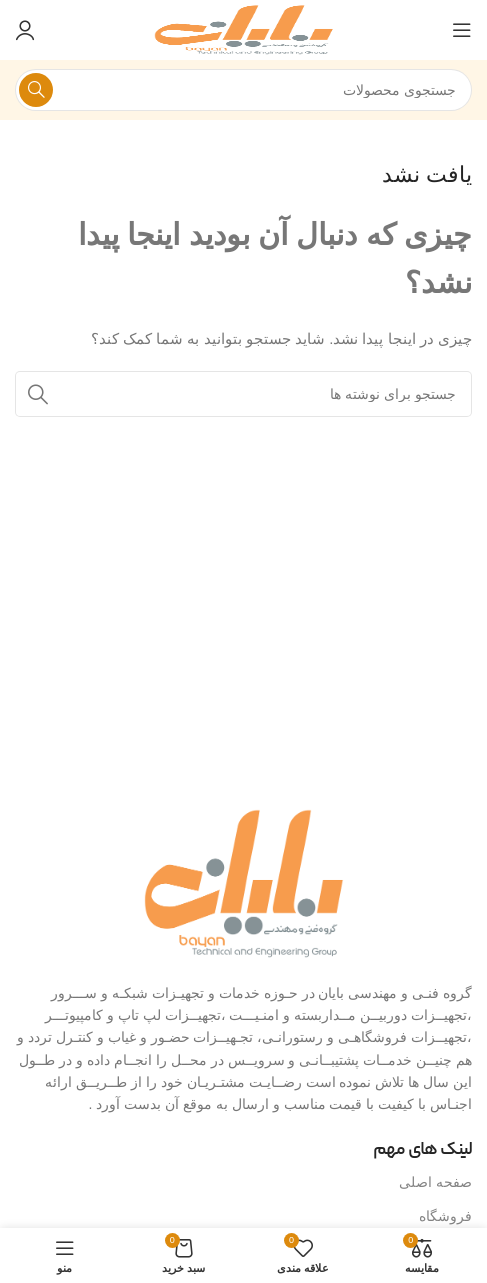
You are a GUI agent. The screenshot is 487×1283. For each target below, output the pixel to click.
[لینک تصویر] (244, 881)
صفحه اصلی (435, 1182)
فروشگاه (445, 1216)
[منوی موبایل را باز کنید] (462, 30)
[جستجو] (243, 90)
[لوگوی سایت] (244, 28)
